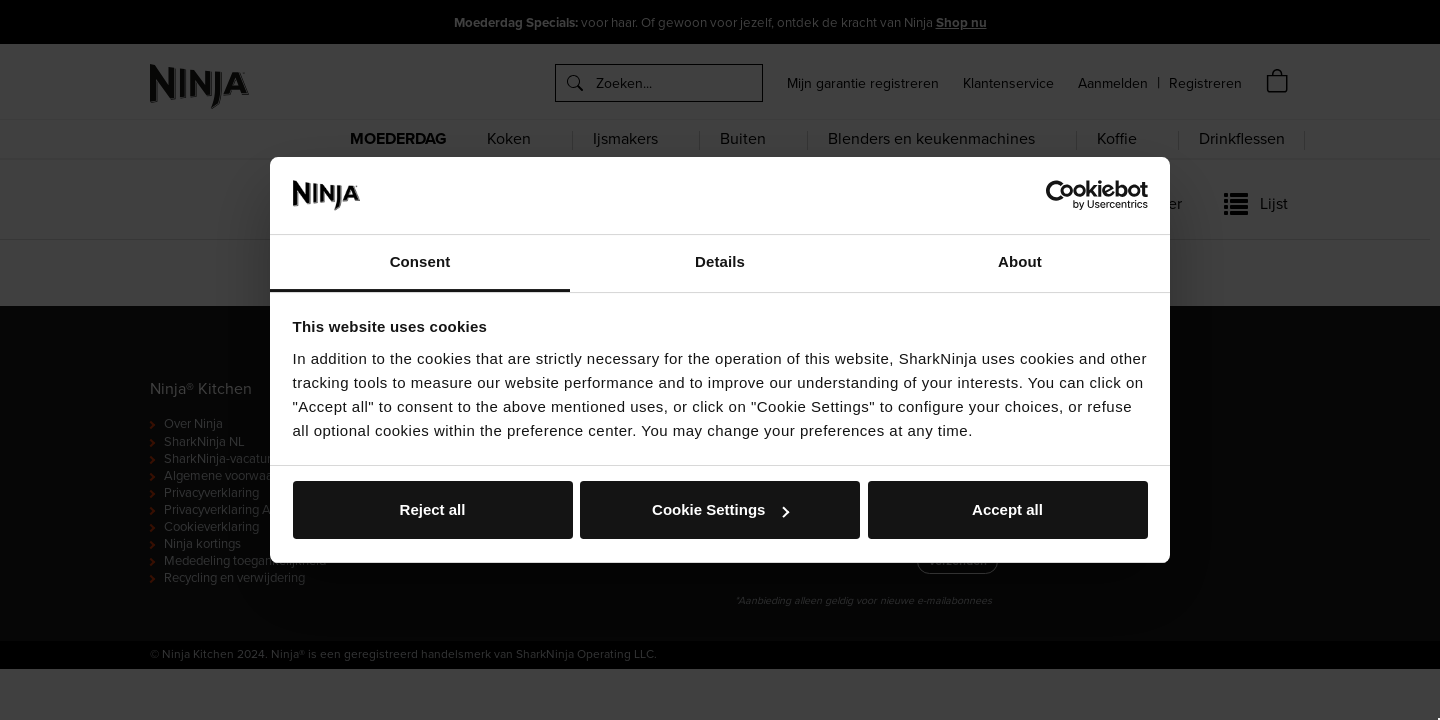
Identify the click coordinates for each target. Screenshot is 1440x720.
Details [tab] (720, 261)
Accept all (1007, 509)
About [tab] (1020, 261)
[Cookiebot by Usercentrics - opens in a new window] (1060, 195)
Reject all (433, 509)
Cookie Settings (720, 509)
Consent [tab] (420, 261)
